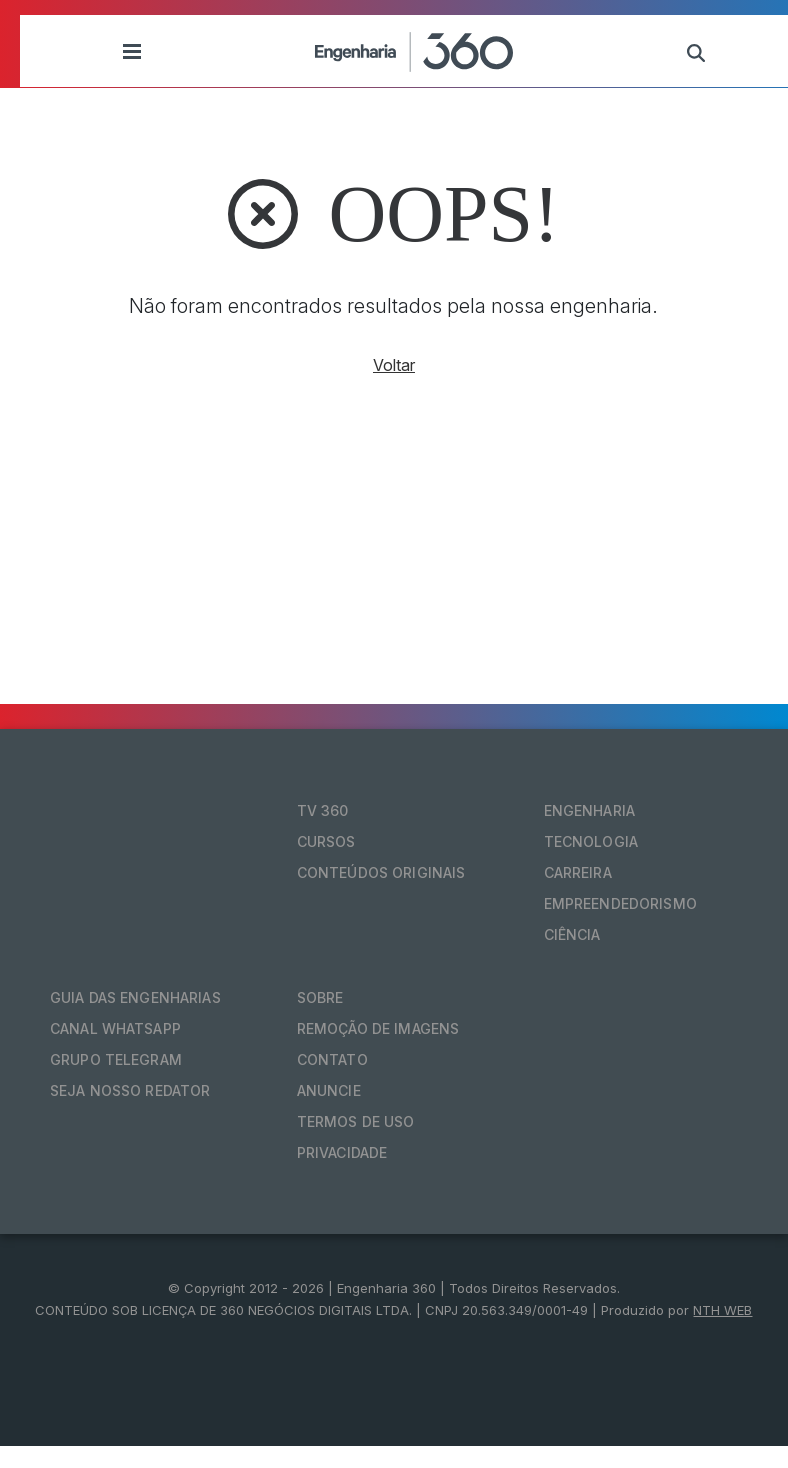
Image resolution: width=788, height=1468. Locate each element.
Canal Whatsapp (115, 1028)
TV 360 (323, 810)
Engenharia (589, 810)
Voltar (394, 365)
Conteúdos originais (381, 872)
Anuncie (329, 1090)
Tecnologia (591, 841)
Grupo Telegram (116, 1059)
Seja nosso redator (130, 1090)
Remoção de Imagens (378, 1028)
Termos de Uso (356, 1121)
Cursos (326, 841)
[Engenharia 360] (414, 51)
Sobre (320, 997)
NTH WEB (722, 1310)
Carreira (578, 872)
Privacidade (342, 1152)
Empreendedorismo (620, 903)
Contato (332, 1059)
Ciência (572, 934)
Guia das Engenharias (135, 997)
